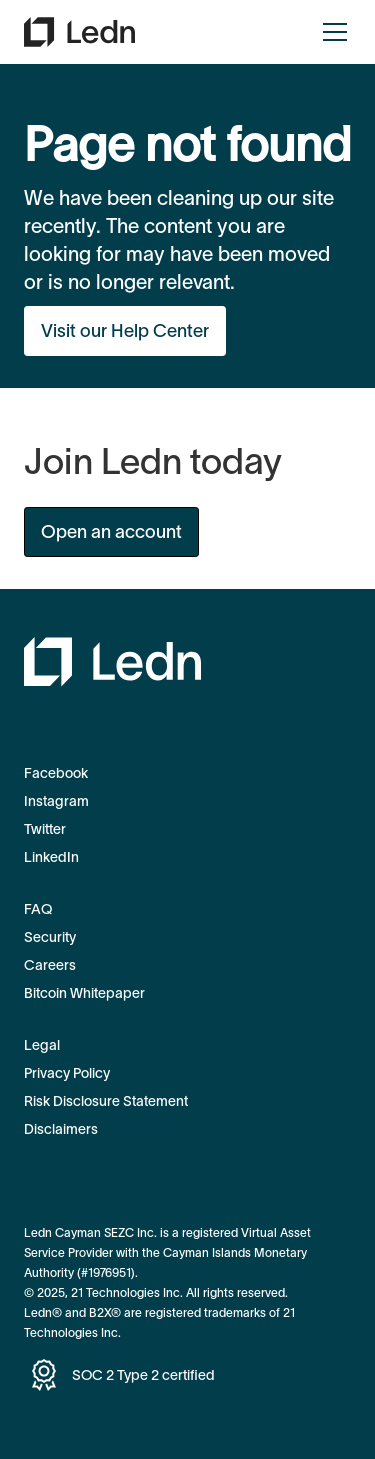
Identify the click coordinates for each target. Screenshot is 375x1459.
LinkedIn (51, 857)
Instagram (56, 801)
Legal (42, 1045)
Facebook (56, 773)
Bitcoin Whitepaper (84, 993)
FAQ (38, 909)
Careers (50, 965)
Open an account (111, 532)
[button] (331, 32)
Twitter (45, 829)
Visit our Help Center (125, 331)
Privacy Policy (67, 1073)
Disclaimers (61, 1129)
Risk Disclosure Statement (106, 1101)
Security (50, 937)
